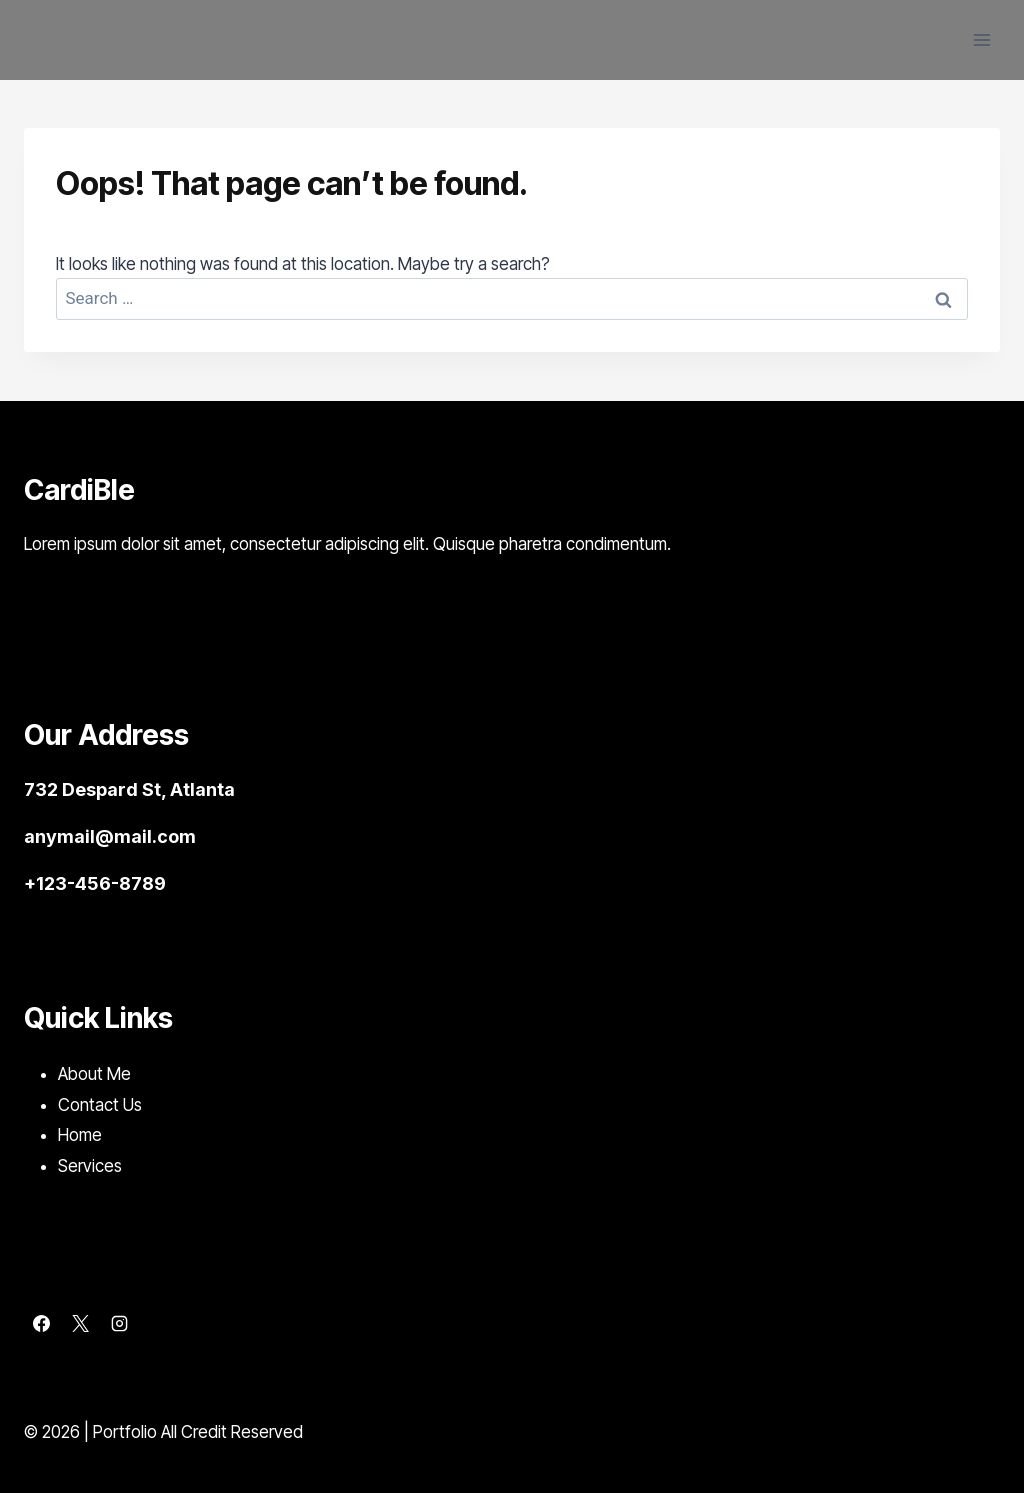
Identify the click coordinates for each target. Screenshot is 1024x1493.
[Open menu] (981, 39)
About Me (94, 1074)
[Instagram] (119, 1324)
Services (90, 1166)
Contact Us (100, 1105)
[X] (80, 1324)
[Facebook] (41, 1324)
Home (80, 1135)
